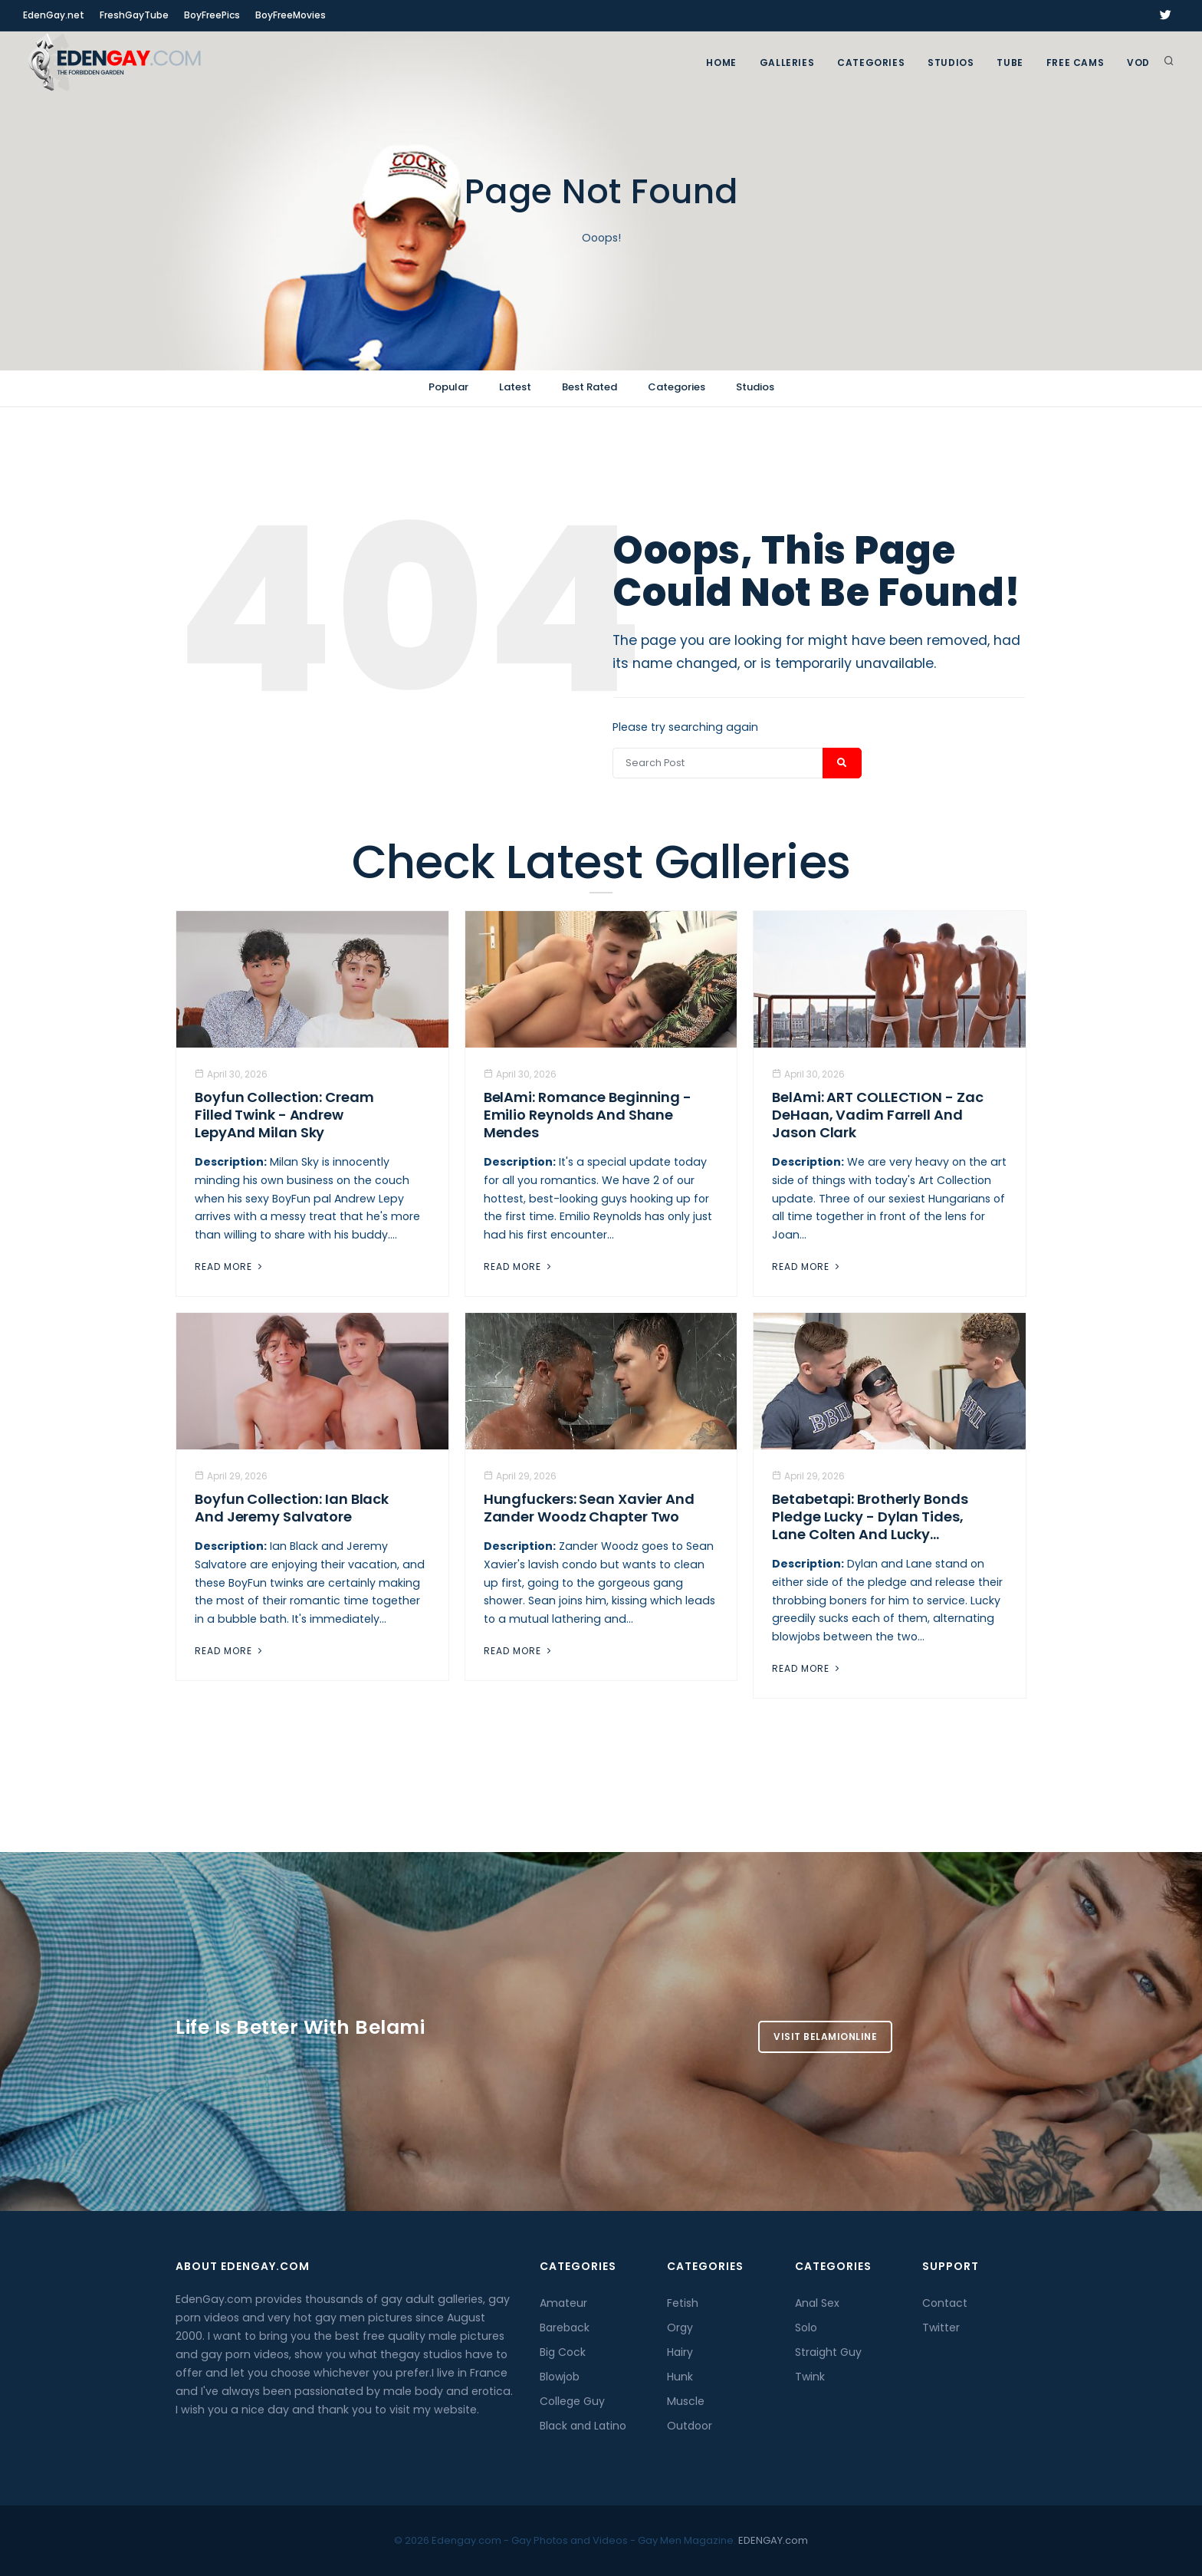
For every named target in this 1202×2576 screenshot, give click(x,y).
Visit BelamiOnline (825, 2036)
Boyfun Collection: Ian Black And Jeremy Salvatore (292, 1507)
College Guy (572, 2401)
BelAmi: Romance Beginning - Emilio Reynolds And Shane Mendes (587, 1114)
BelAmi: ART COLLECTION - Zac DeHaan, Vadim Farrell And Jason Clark (877, 1114)
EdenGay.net (53, 14)
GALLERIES (787, 62)
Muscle (685, 2401)
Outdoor (689, 2425)
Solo (806, 2327)
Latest (515, 387)
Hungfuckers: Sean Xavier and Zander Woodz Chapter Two (589, 1507)
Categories (871, 62)
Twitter (941, 2327)
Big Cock (563, 2352)
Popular (448, 387)
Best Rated (589, 387)
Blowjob (560, 2376)
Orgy (680, 2327)
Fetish (682, 2303)
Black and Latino (583, 2425)
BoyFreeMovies (290, 14)
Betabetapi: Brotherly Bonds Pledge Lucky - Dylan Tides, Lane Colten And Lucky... (869, 1516)
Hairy (680, 2352)
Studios (951, 62)
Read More (230, 1266)
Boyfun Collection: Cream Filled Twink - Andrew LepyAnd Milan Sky (284, 1114)
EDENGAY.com (773, 2540)
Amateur (563, 2303)
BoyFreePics (212, 14)
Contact (944, 2303)
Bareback (565, 2327)
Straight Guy (828, 2352)
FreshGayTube (134, 14)
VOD (1138, 62)
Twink (810, 2376)
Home (721, 62)
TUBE (1010, 62)
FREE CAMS (1075, 62)
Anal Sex (817, 2303)
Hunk (680, 2376)
